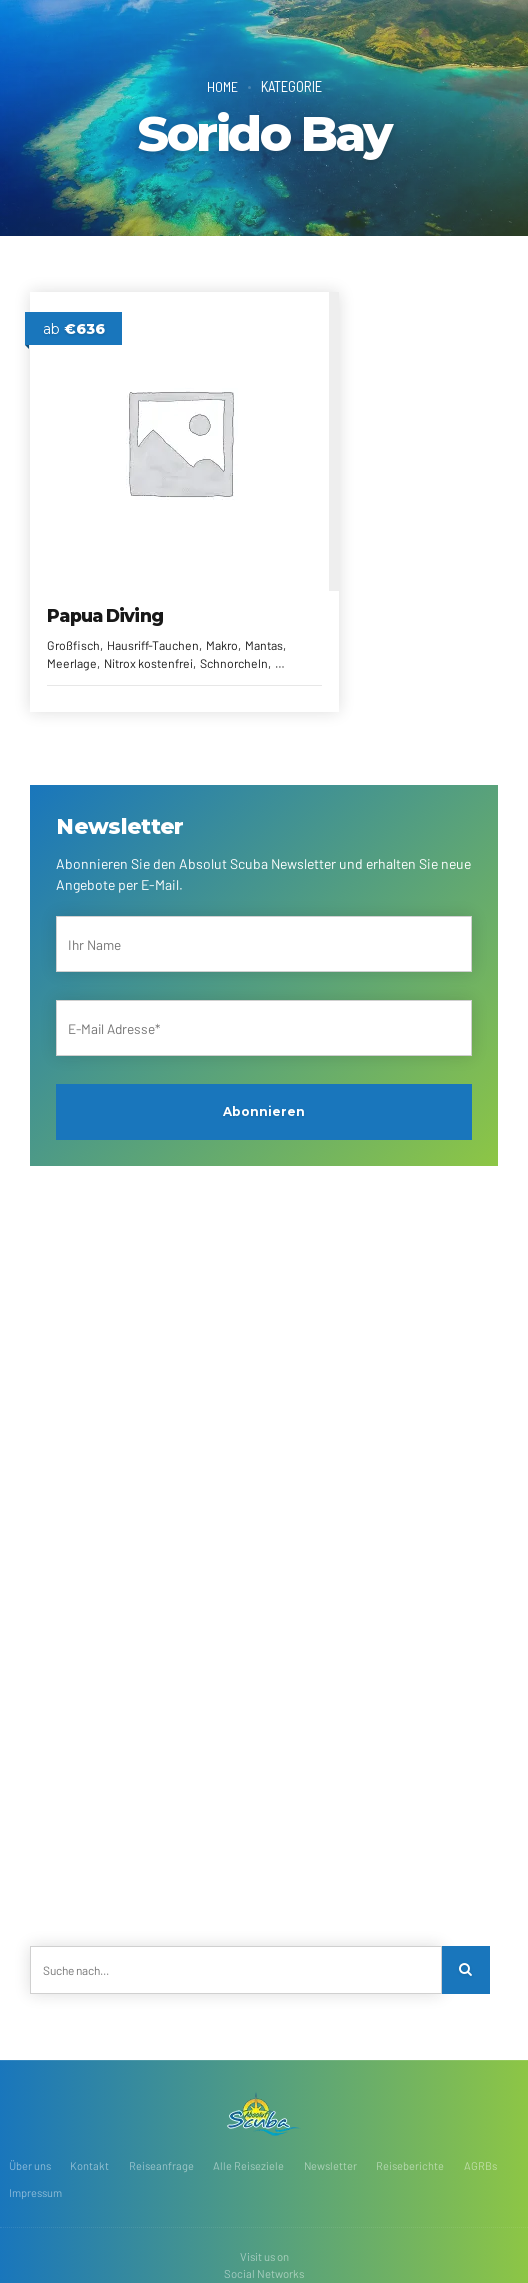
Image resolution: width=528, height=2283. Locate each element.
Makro (64, 589)
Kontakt (89, 2094)
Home (222, 86)
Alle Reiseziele (248, 2094)
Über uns (30, 2094)
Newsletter (331, 2094)
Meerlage (156, 589)
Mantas (105, 589)
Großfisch (74, 571)
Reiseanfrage (161, 2094)
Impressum (35, 2121)
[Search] (466, 1897)
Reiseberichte (411, 2094)
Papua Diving (106, 541)
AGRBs (481, 2094)
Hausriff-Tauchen (153, 571)
